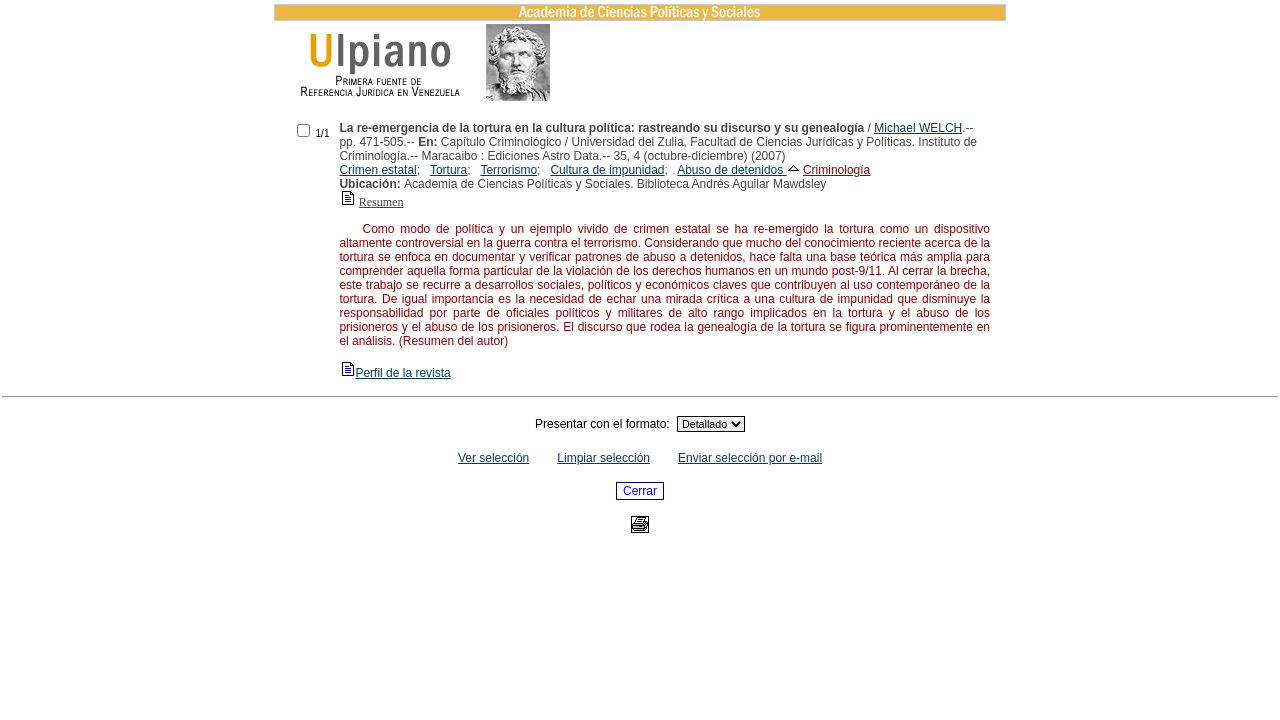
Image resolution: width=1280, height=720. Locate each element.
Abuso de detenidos (731, 170)
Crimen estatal (377, 170)
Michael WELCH (918, 128)
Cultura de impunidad (607, 170)
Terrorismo (508, 170)
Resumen (381, 202)
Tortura (448, 170)
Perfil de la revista (394, 373)
